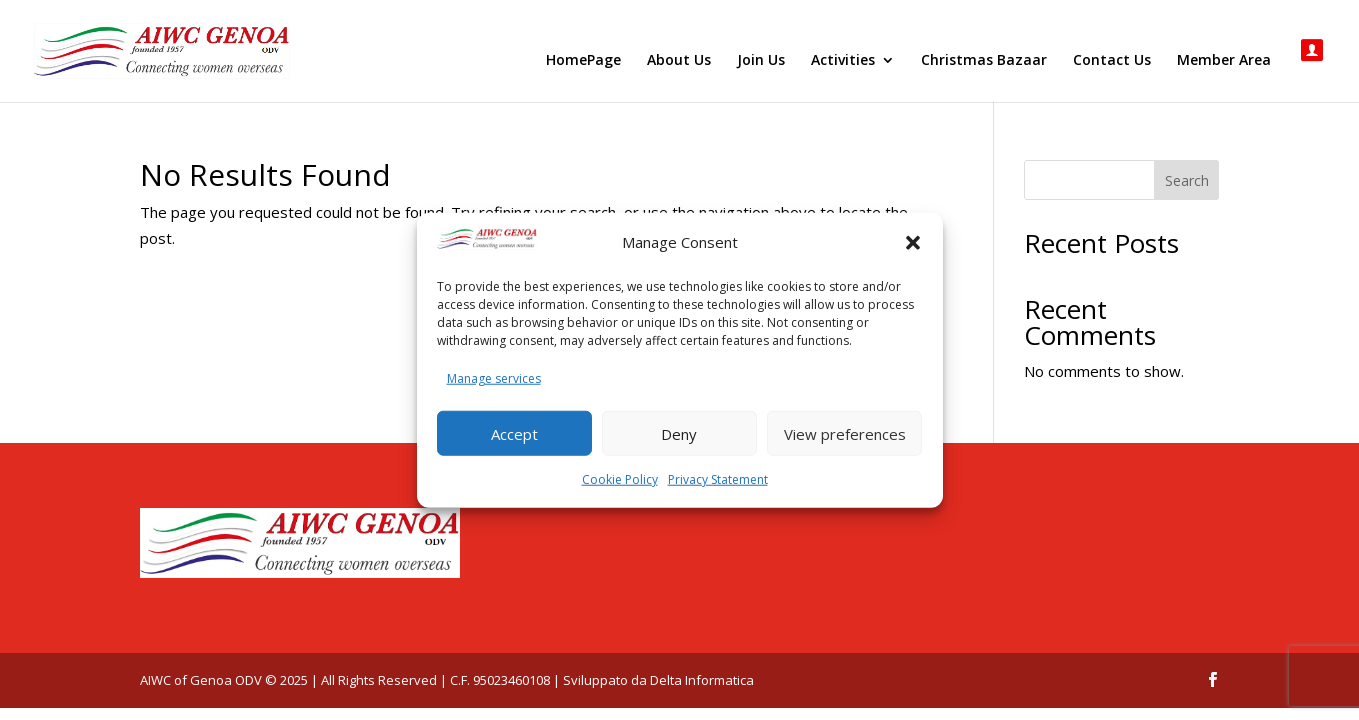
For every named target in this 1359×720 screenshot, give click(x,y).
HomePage (583, 61)
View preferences (845, 433)
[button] (913, 243)
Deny (679, 433)
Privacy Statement (718, 479)
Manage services (494, 377)
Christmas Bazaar (984, 61)
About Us (679, 61)
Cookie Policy (620, 479)
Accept (514, 433)
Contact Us (1112, 61)
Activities (843, 61)
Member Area (1224, 61)
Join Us (761, 61)
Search (1187, 180)
